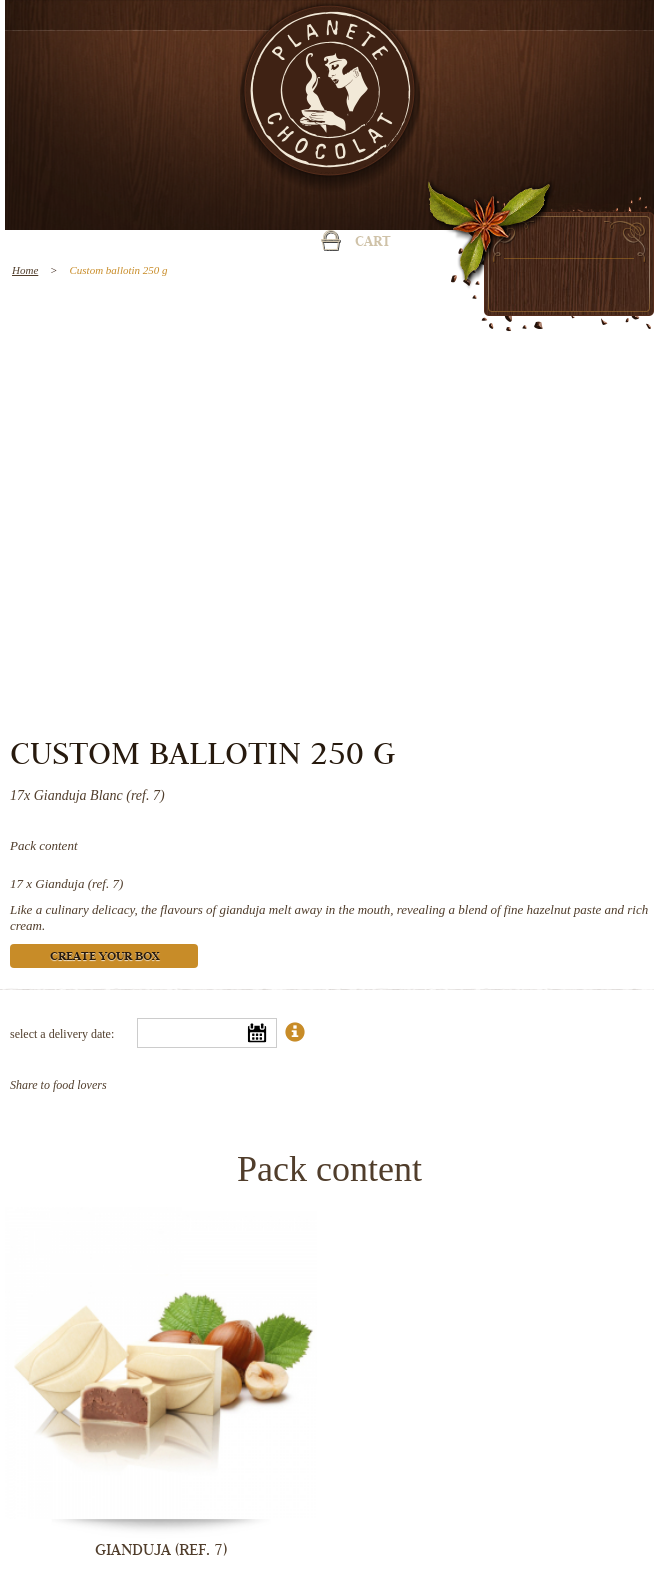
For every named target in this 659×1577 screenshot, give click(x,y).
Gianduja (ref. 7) (79, 883)
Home (25, 270)
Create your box (104, 957)
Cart (373, 243)
